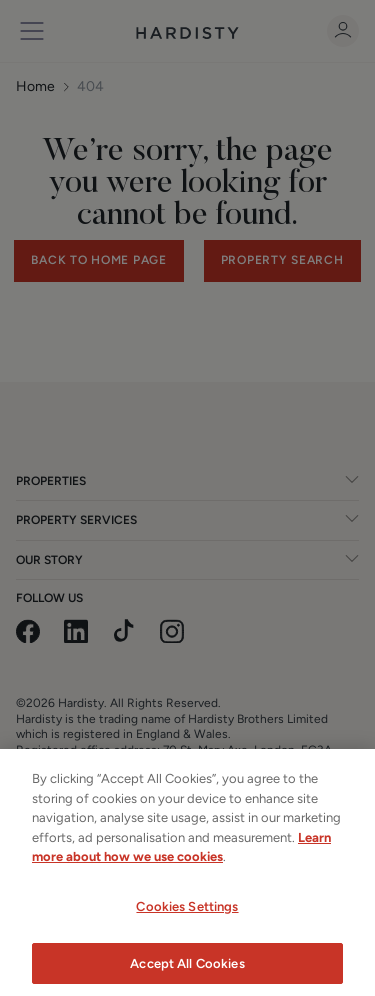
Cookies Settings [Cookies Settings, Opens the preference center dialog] (187, 920)
